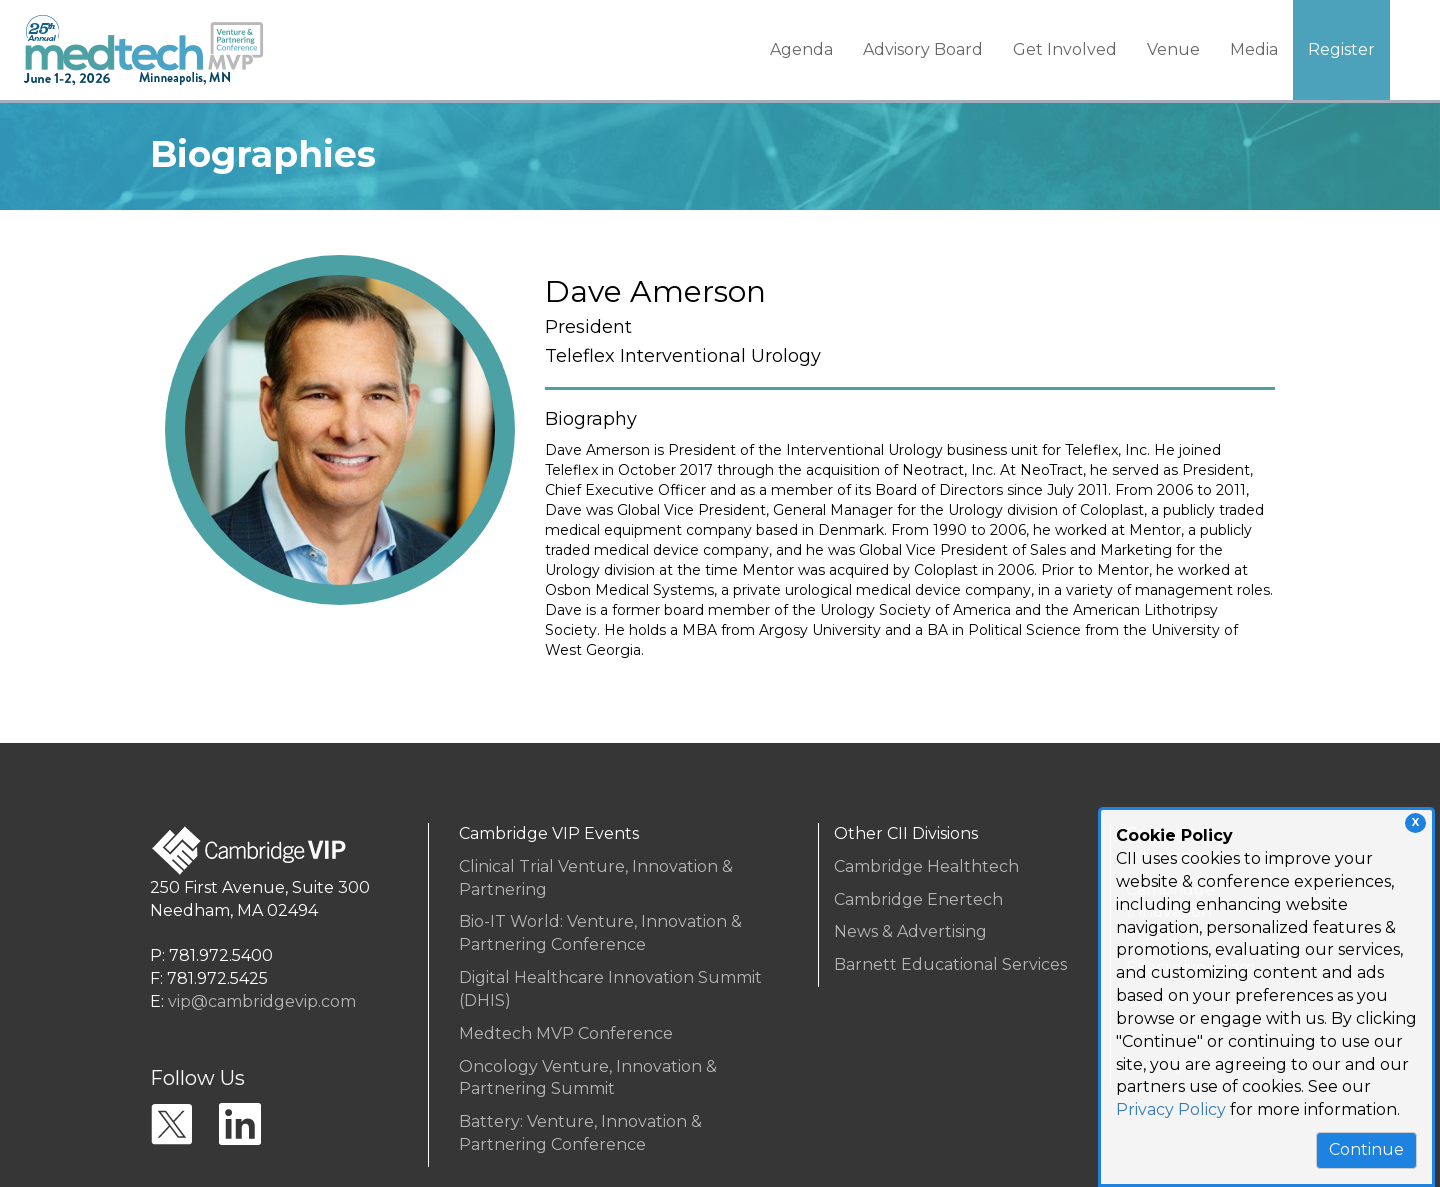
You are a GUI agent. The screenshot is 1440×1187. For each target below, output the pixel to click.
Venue (1173, 49)
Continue (1366, 1149)
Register (1341, 49)
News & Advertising (910, 931)
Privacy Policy (1171, 1109)
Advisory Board (923, 49)
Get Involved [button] (1065, 49)
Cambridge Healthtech (926, 866)
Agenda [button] (801, 49)
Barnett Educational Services (950, 964)
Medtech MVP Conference (566, 1033)
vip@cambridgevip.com (262, 1001)
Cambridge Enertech (918, 899)
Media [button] (1254, 49)
